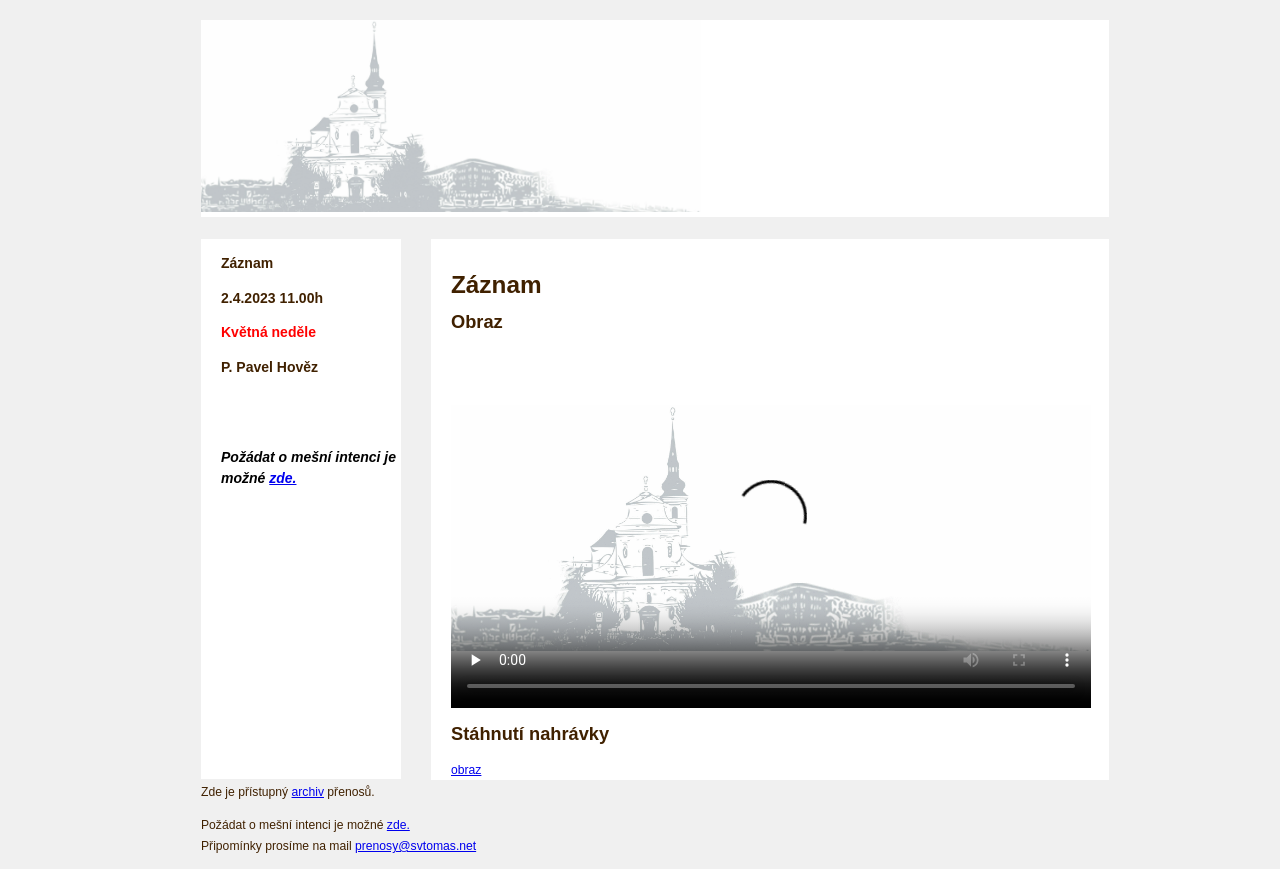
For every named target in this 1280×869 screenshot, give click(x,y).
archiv (308, 792)
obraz (466, 770)
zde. (282, 478)
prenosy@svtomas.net (415, 846)
